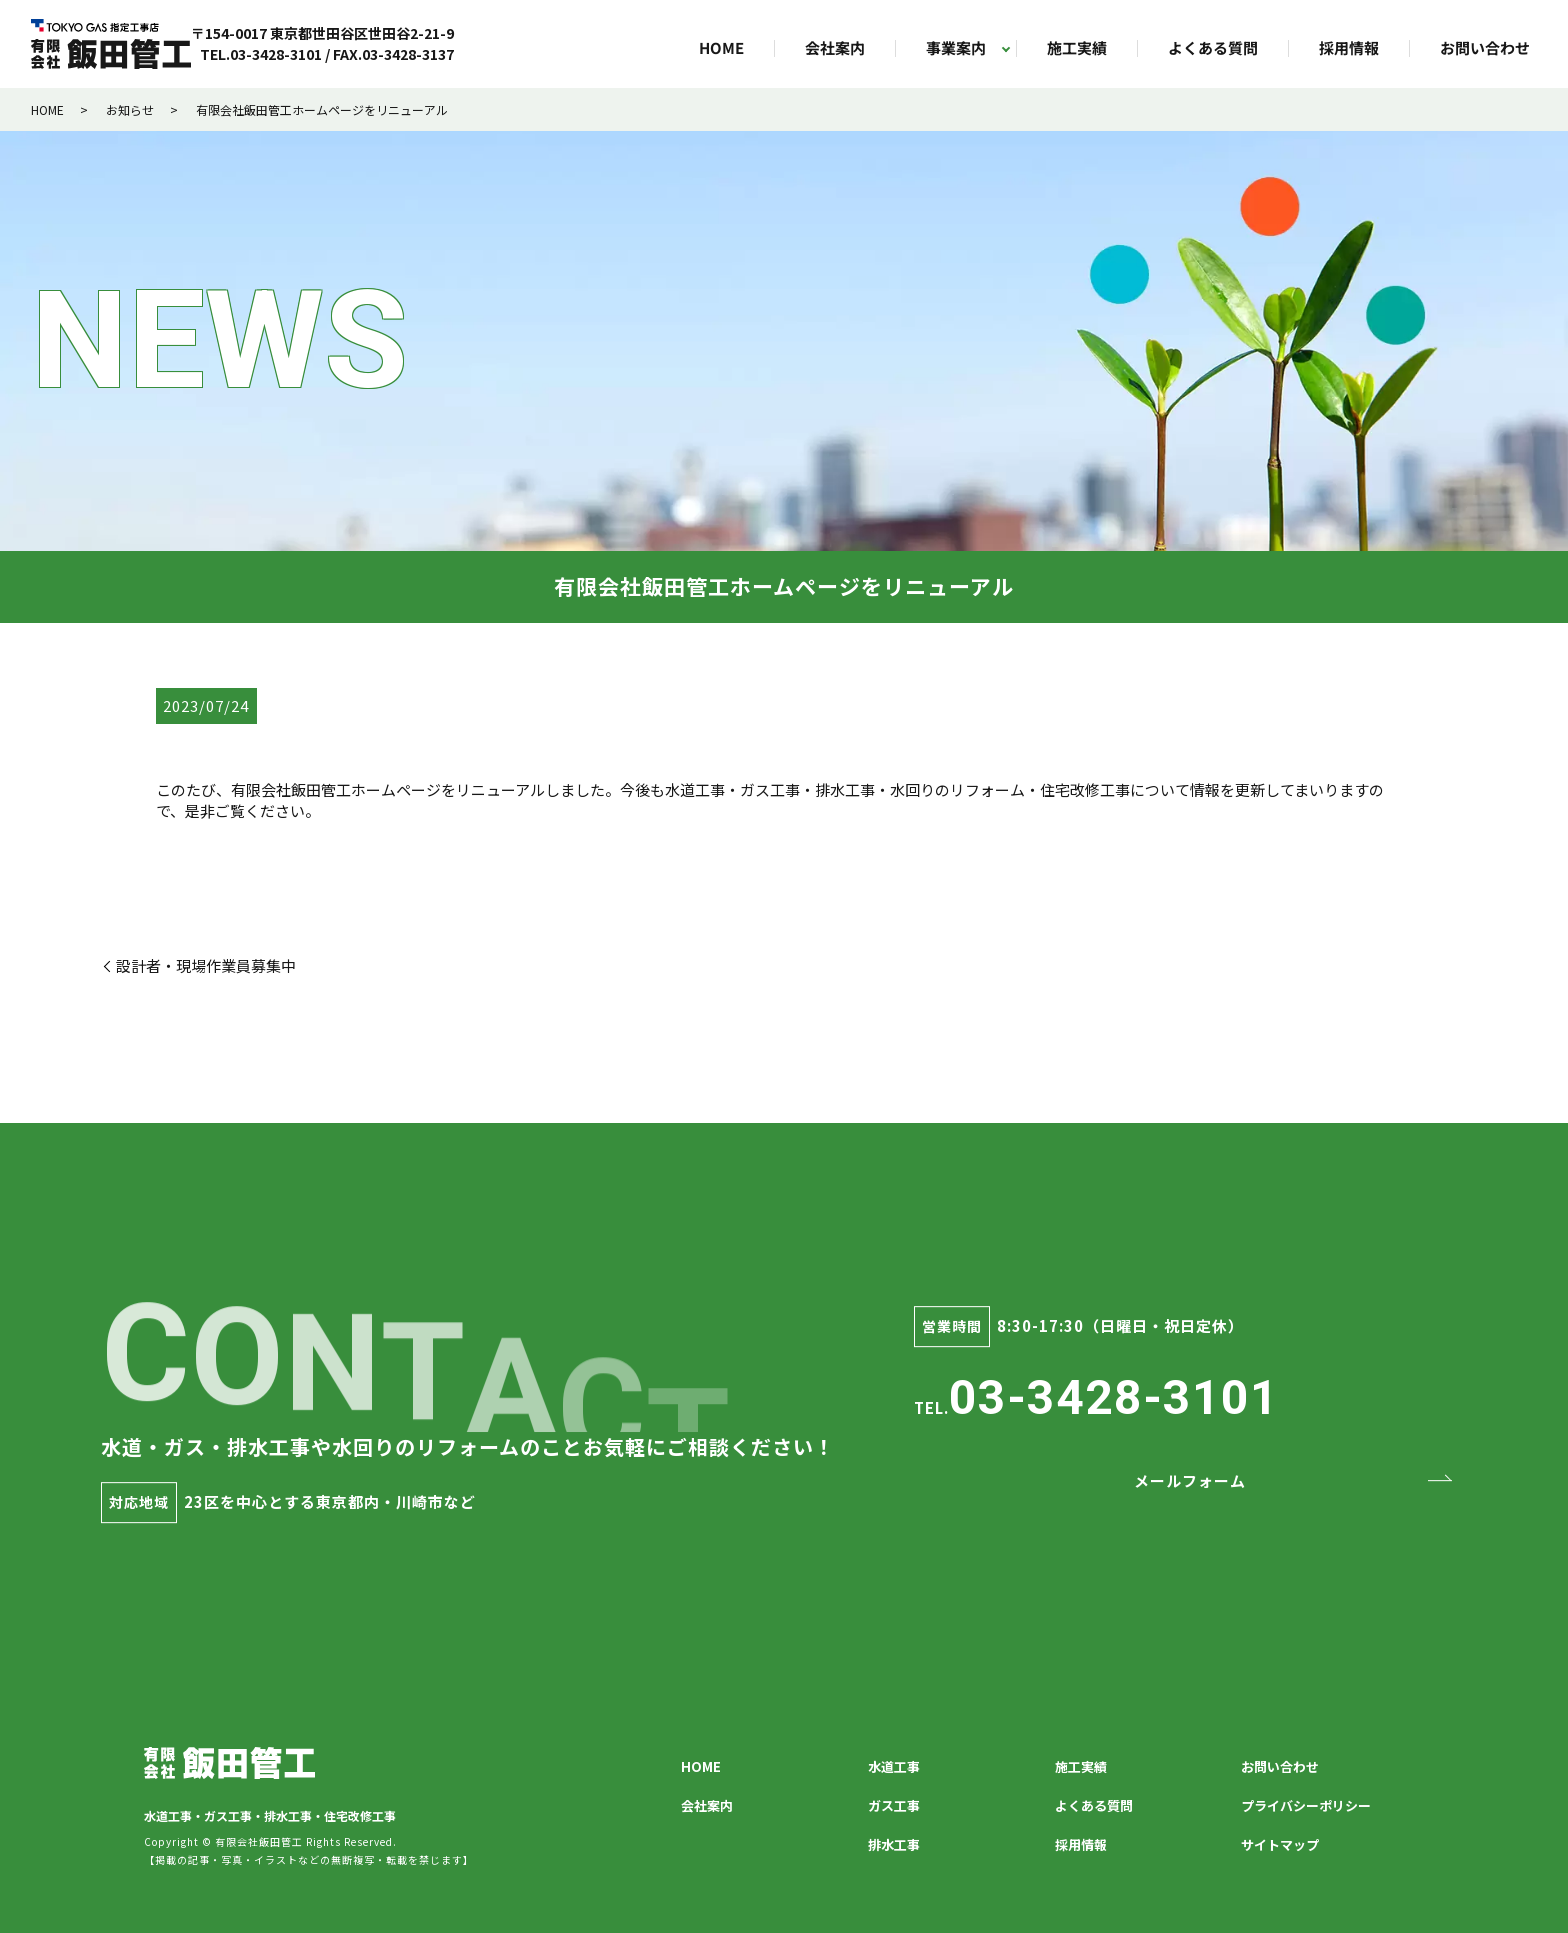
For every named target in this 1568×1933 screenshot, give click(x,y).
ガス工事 (894, 1805)
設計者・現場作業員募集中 (206, 965)
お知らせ (130, 109)
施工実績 (1077, 48)
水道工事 (894, 1766)
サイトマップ (1280, 1844)
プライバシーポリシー (1306, 1805)
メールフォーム (1190, 1480)
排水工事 (894, 1844)
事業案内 (956, 48)
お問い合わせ (1485, 48)
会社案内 (835, 48)
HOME (721, 48)
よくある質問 (1213, 48)
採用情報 (1349, 48)
